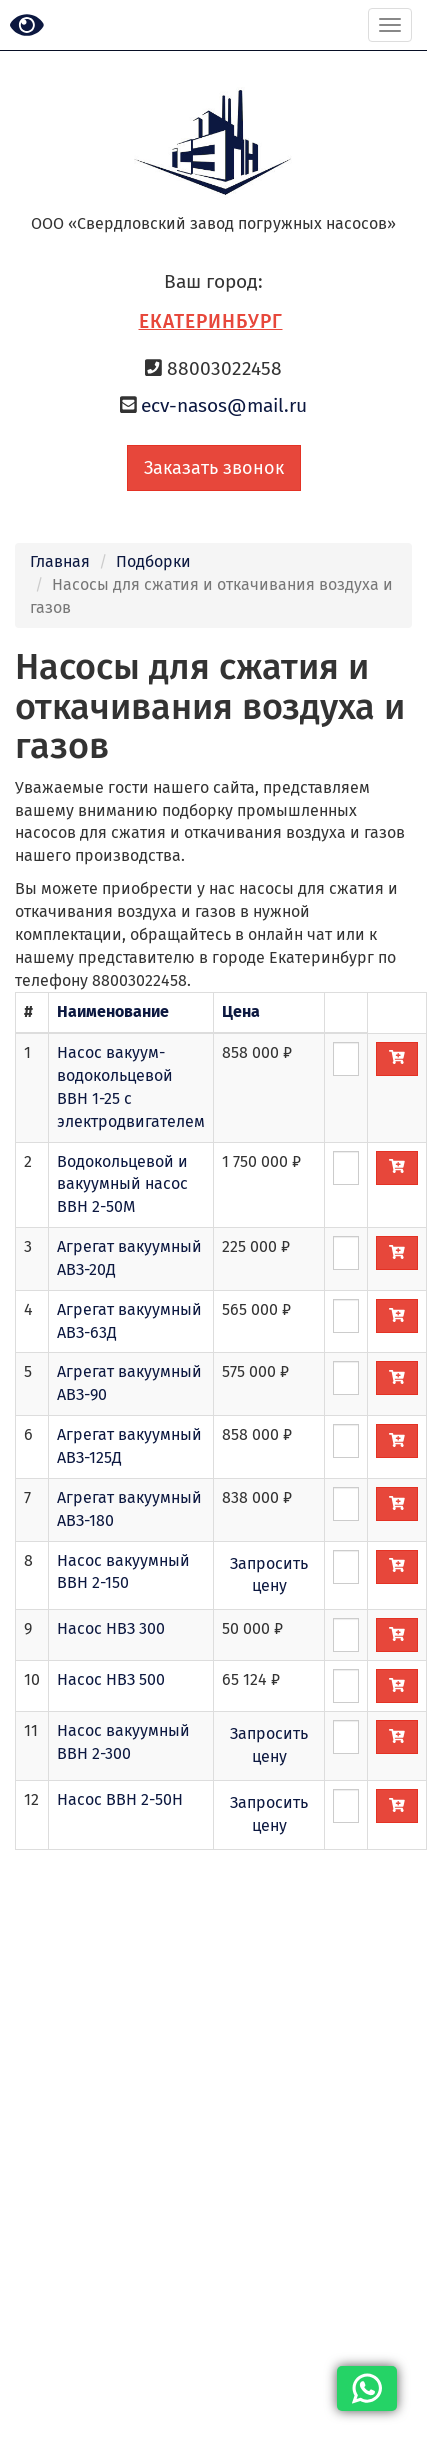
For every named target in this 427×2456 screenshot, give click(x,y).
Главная (60, 561)
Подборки (153, 561)
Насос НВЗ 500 (111, 1679)
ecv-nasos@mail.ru (224, 405)
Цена (241, 1011)
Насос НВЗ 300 (111, 1628)
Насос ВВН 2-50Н (120, 1799)
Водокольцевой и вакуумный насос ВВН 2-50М (122, 1184)
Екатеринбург (211, 321)
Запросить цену (269, 1575)
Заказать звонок (214, 468)
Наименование (113, 1011)
